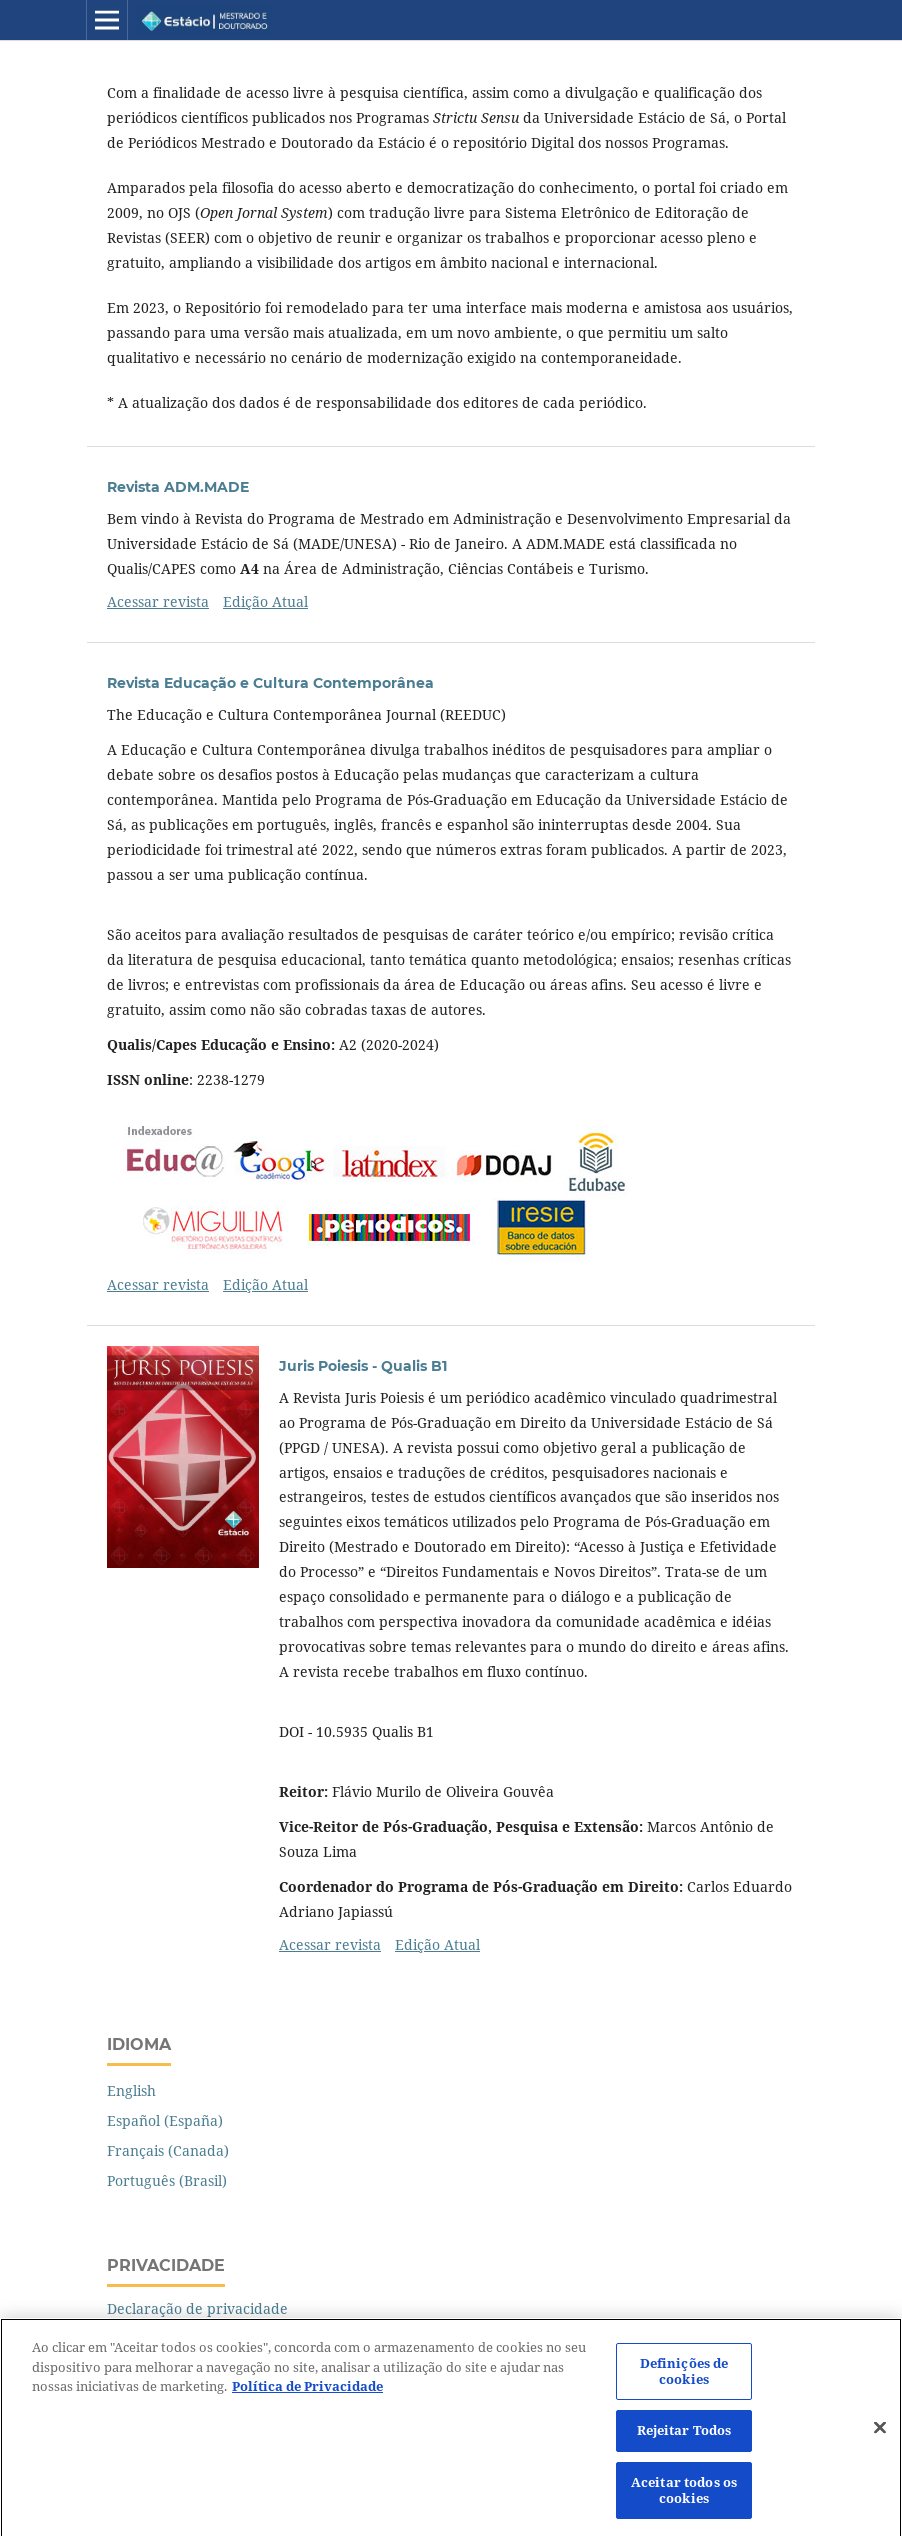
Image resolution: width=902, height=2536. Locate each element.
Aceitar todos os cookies (684, 2497)
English (131, 2090)
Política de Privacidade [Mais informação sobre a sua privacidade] (307, 2393)
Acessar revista (158, 601)
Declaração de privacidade (197, 2308)
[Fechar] (880, 2435)
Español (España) (165, 2120)
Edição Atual (265, 601)
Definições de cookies (684, 2378)
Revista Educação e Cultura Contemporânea (270, 683)
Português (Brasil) (167, 2180)
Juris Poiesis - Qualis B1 (363, 1366)
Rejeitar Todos (684, 2438)
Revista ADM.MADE (178, 487)
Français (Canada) (168, 2150)
